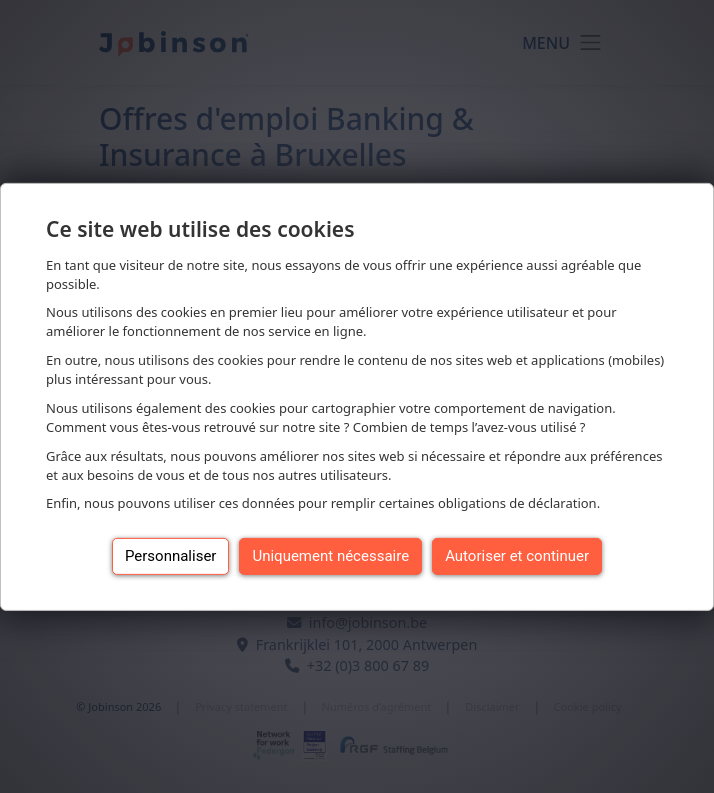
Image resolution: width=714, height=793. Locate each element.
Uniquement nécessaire (330, 556)
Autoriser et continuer (517, 556)
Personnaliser (171, 556)
